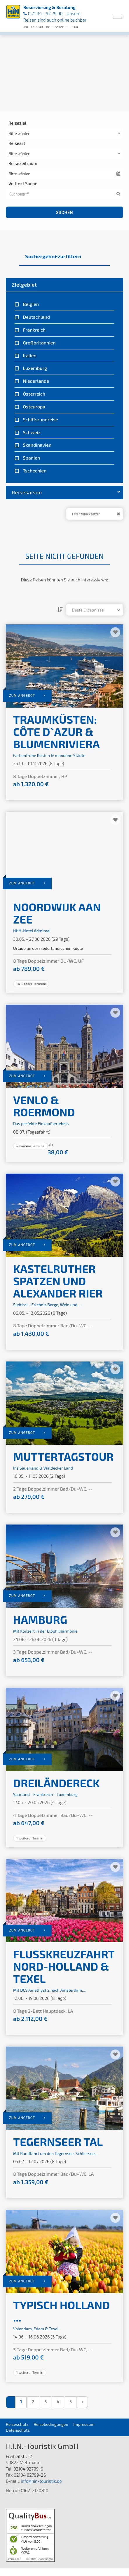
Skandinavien (36, 445)
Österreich (33, 393)
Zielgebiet (24, 284)
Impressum (83, 2424)
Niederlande (35, 381)
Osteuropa (33, 406)
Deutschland (36, 317)
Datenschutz (18, 2430)
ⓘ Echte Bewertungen (39, 2559)
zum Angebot (27, 695)
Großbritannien (39, 342)
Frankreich (34, 329)
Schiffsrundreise (40, 419)
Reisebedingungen (51, 2424)
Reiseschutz (17, 2424)
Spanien (31, 457)
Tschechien (34, 470)
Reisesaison (66, 492)
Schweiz (31, 432)
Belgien (30, 304)
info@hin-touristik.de (41, 2481)
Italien (29, 355)
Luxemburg (34, 368)
